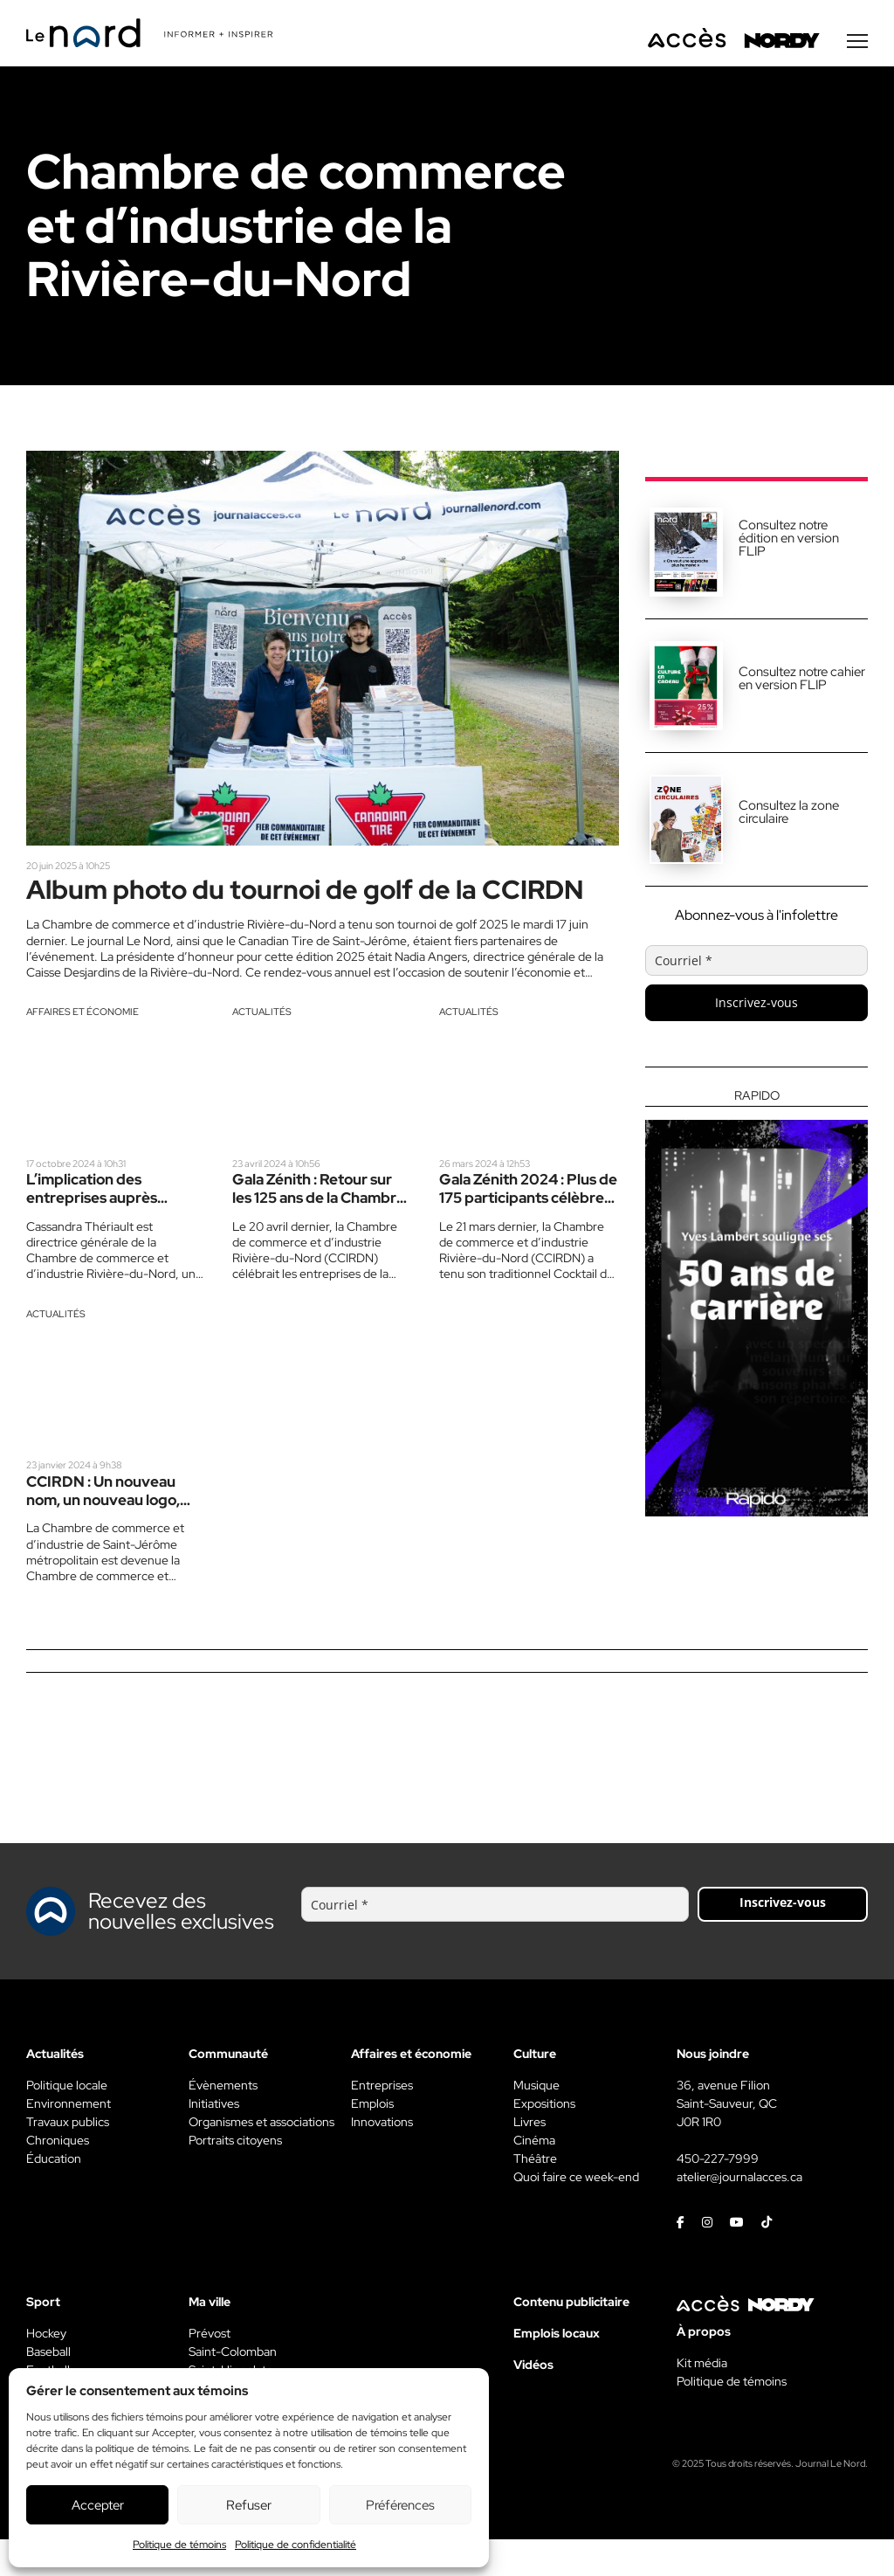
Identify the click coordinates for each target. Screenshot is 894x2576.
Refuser (249, 2505)
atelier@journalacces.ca (739, 2213)
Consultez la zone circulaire (789, 813)
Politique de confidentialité (295, 2545)
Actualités (262, 1047)
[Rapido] (756, 1304)
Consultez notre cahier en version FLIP (802, 680)
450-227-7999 (718, 2195)
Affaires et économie (82, 1047)
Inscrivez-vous (756, 1004)
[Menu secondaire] (857, 43)
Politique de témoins (179, 2545)
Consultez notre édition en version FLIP (789, 540)
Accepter (98, 2505)
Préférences (400, 2505)
